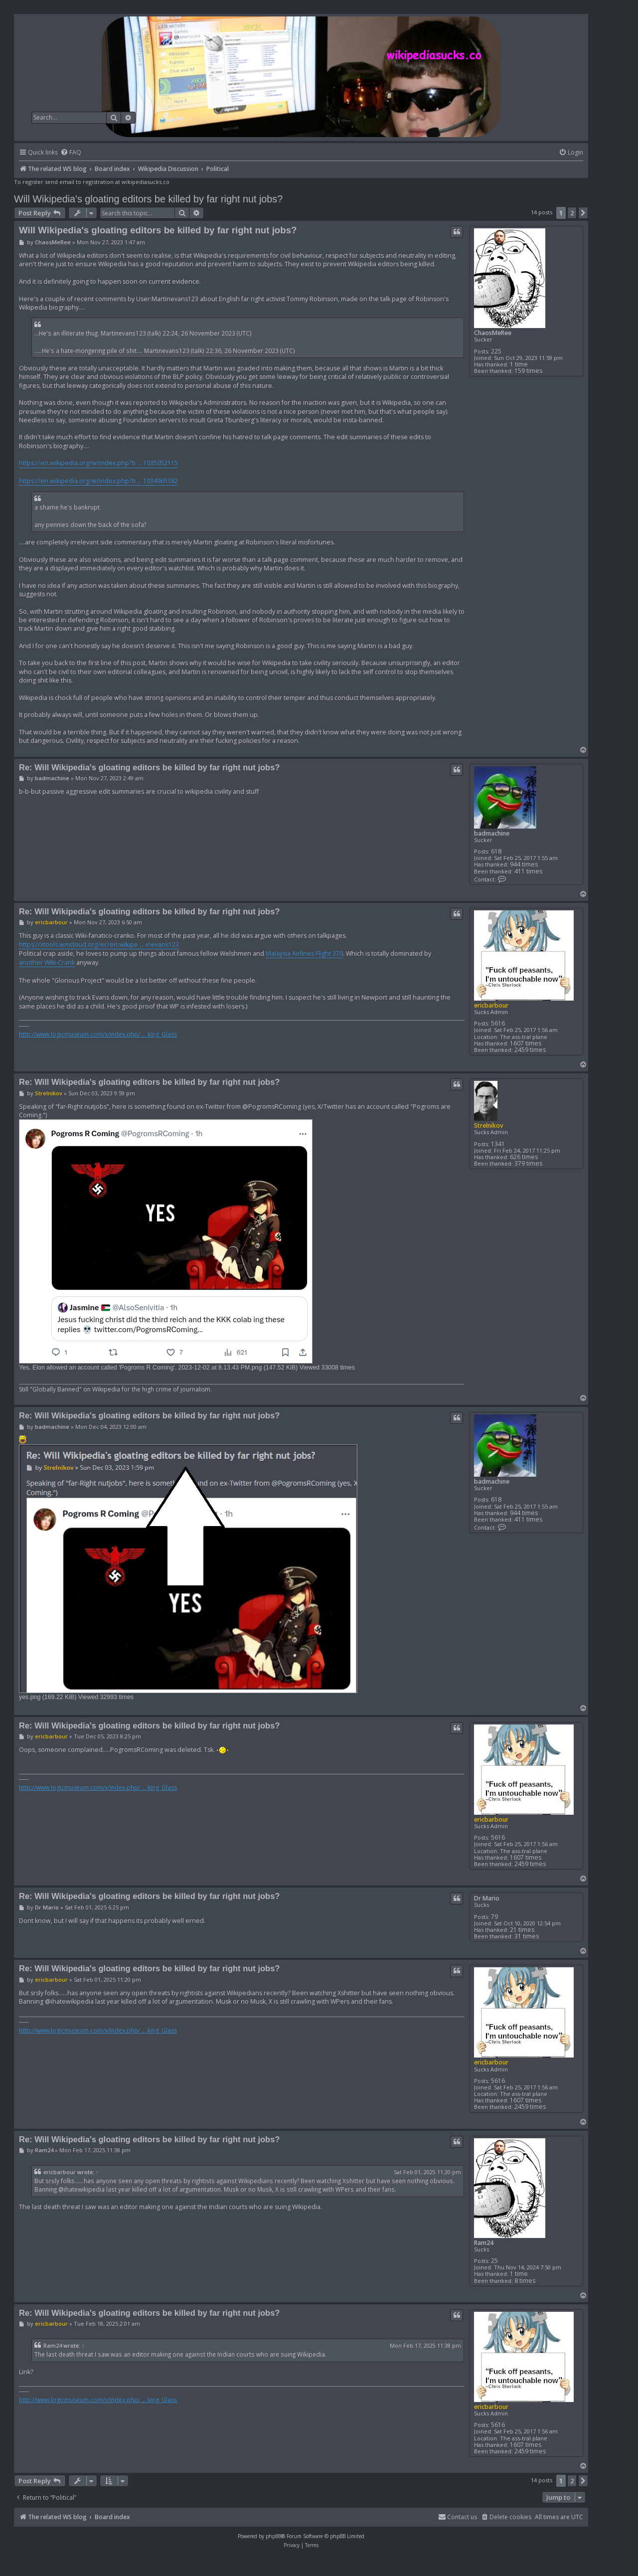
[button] (583, 213)
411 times (528, 871)
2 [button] (572, 212)
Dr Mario (486, 1898)
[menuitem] (70, 153)
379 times (528, 1163)
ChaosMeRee (492, 333)
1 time (519, 364)
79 (494, 1916)
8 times (524, 2280)
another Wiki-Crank (47, 962)
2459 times (530, 1049)
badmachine (491, 833)
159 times (528, 370)
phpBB (273, 2536)
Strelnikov (488, 1125)
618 (496, 851)
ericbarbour (491, 1005)
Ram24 (483, 2242)
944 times (524, 864)
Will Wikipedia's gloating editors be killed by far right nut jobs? (148, 198)
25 (494, 2260)
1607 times (525, 1043)
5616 (498, 1023)
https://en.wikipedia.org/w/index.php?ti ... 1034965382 (98, 481)
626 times (524, 1157)
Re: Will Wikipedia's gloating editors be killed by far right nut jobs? (149, 767)
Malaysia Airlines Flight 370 (304, 953)
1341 (498, 1144)
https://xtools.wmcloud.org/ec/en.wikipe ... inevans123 (99, 944)
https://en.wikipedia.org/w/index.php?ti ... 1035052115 (98, 463)
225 (496, 351)
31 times (526, 1936)
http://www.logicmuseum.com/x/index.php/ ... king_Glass (98, 1034)
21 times (522, 1929)
